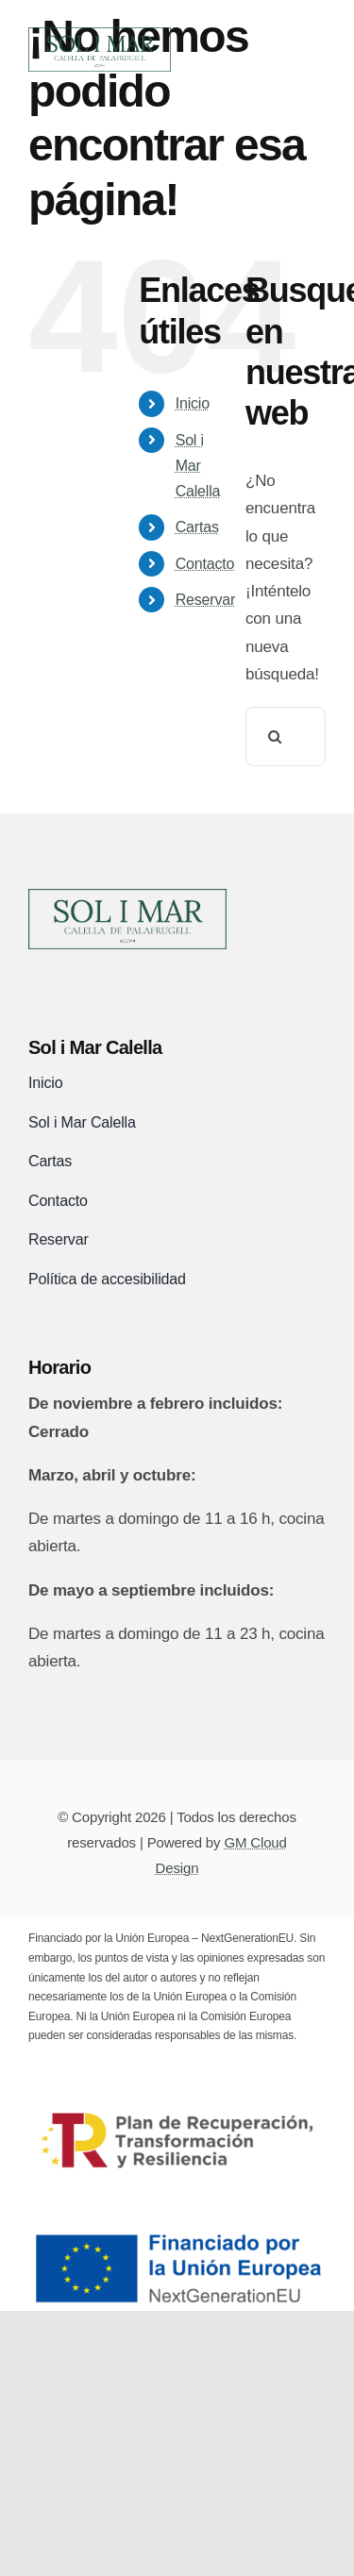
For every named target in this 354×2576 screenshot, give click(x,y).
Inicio (193, 403)
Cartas (197, 527)
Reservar (206, 600)
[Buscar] (275, 736)
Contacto (205, 564)
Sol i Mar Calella (198, 465)
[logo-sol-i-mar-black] (127, 897)
